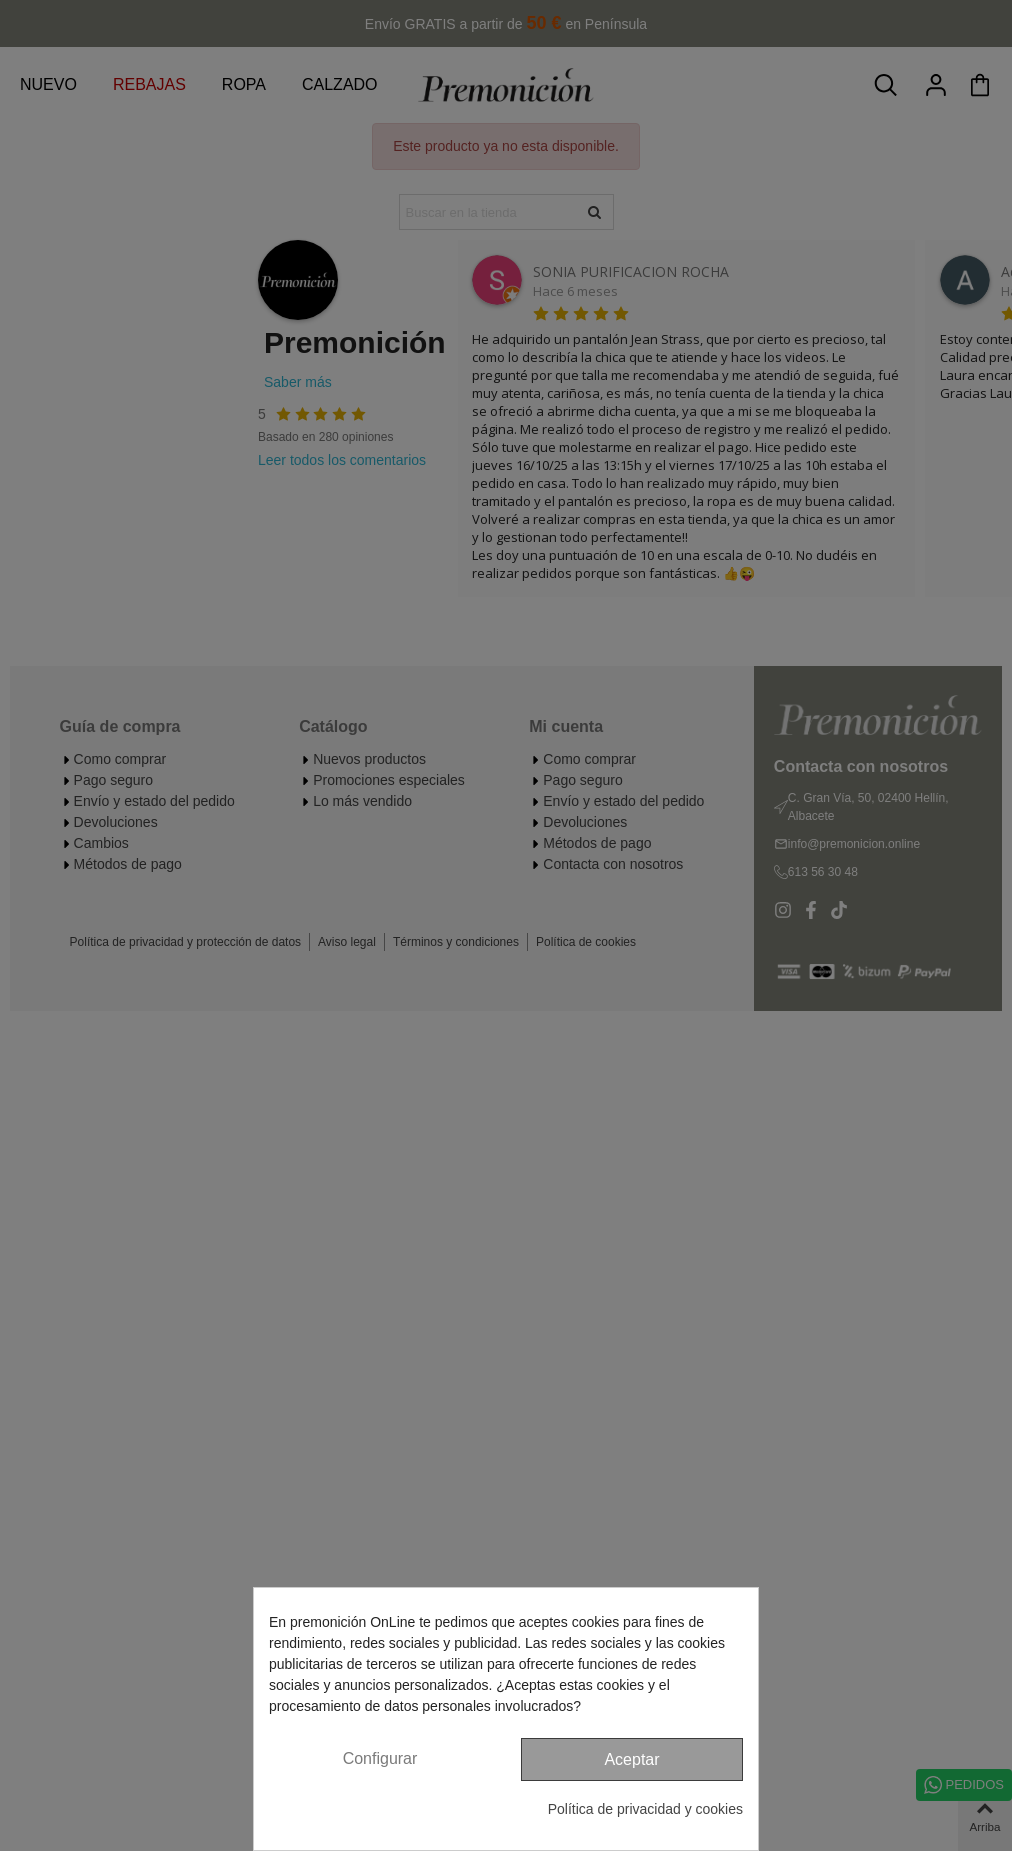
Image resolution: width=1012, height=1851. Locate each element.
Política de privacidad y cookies (645, 1809)
